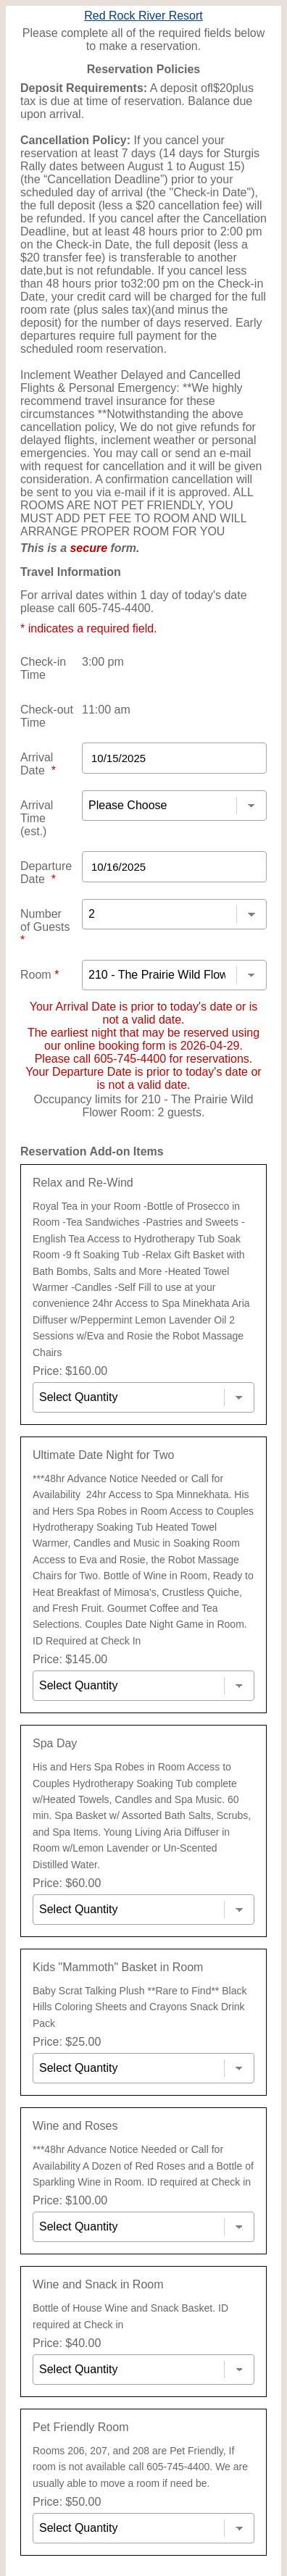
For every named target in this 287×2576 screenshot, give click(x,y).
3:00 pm (103, 662)
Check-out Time (46, 716)
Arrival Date (38, 764)
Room (39, 975)
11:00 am (106, 709)
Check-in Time (43, 668)
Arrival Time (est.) (36, 818)
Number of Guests (45, 927)
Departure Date (46, 872)
